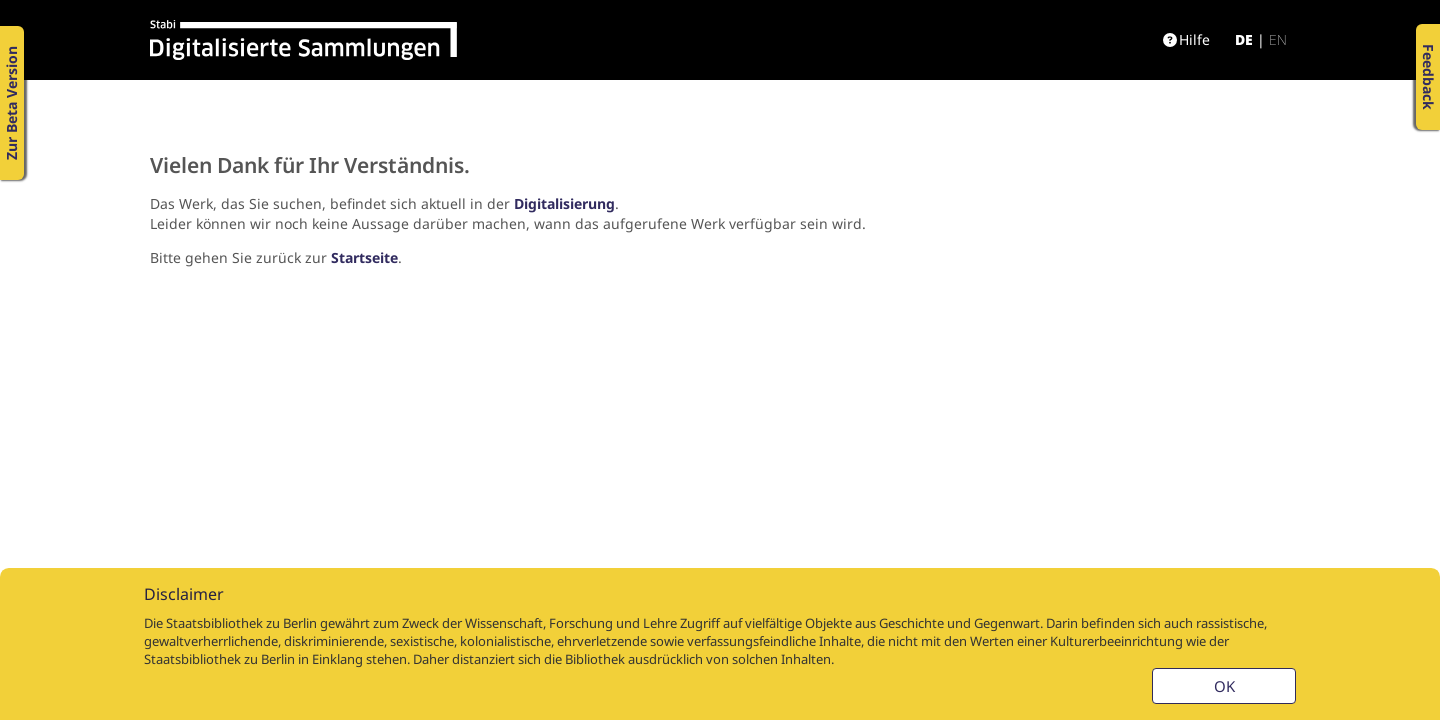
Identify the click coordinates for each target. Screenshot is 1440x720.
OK (1224, 686)
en (1278, 39)
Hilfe (1186, 39)
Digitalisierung (564, 203)
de (1244, 39)
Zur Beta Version (11, 103)
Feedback (1428, 77)
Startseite (364, 257)
